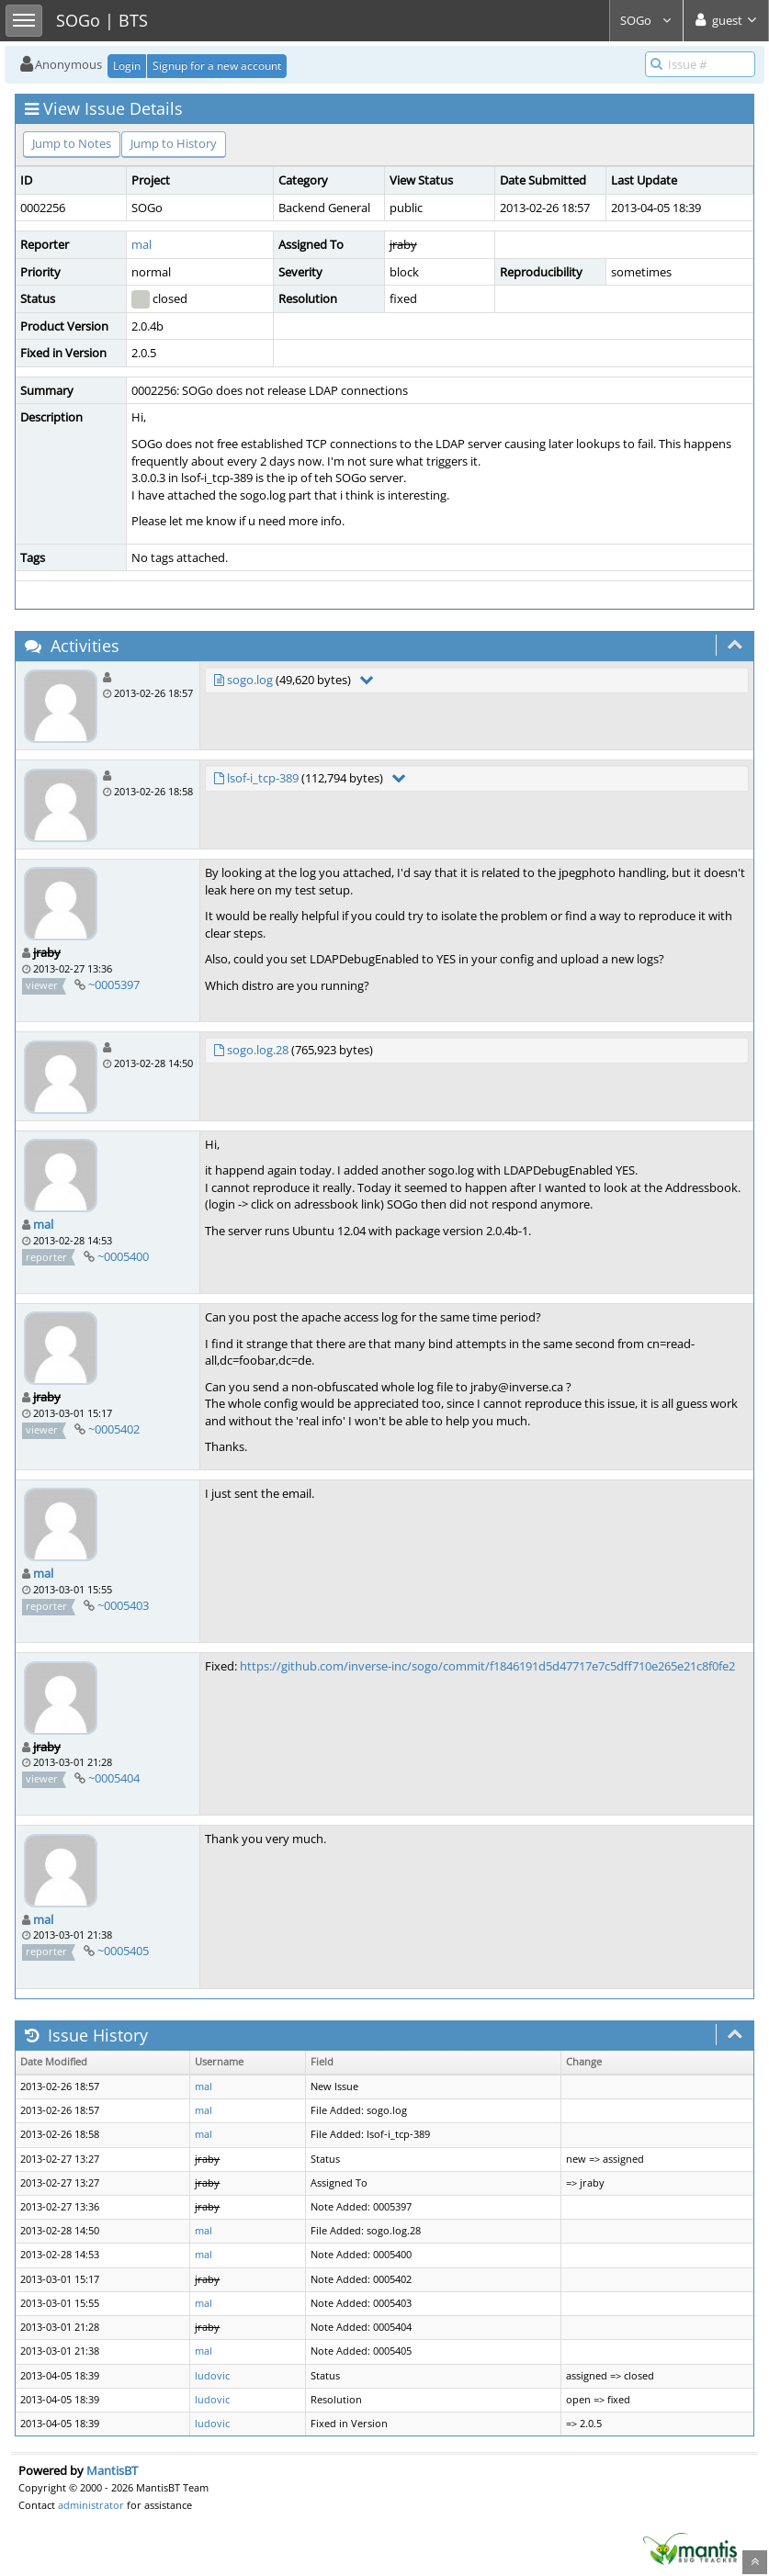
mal (141, 244)
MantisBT (112, 2470)
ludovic (212, 2375)
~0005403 (123, 1605)
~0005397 (114, 984)
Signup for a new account (217, 65)
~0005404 (114, 1778)
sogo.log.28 (257, 1049)
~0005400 (123, 1256)
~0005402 (114, 1429)
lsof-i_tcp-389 (263, 778)
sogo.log (250, 679)
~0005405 (123, 1950)
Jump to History (173, 143)
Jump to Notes (71, 143)
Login (127, 65)
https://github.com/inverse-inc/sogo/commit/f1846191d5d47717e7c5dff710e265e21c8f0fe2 (487, 1666)
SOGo (646, 20)
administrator (91, 2505)
